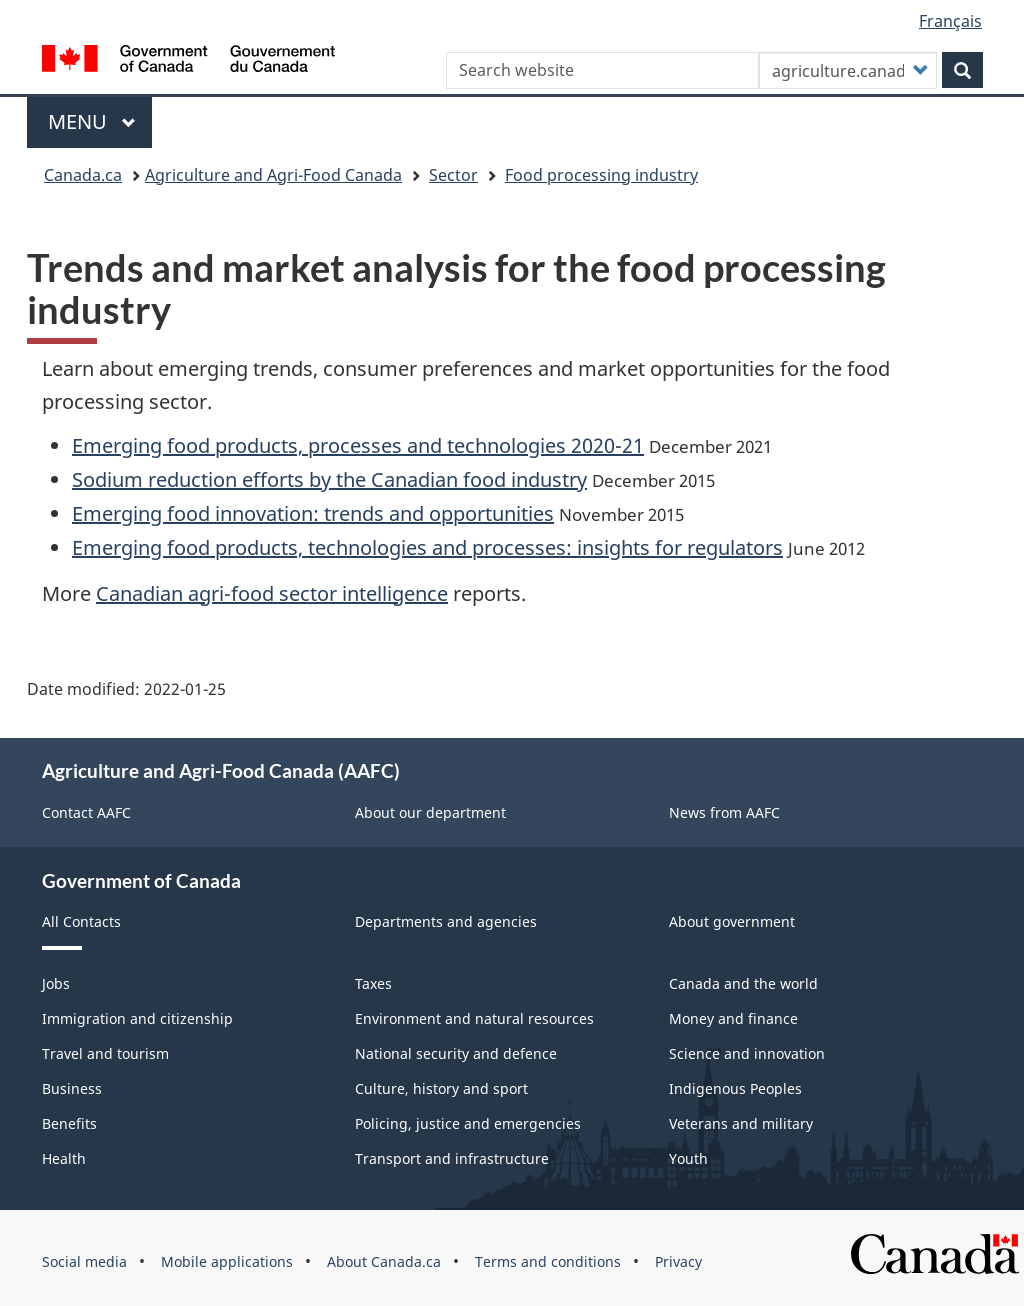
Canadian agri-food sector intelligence (272, 593)
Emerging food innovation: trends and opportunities (313, 513)
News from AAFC (724, 812)
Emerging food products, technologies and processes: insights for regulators (427, 547)
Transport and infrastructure (452, 1158)
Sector (453, 175)
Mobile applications (227, 1261)
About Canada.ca (384, 1261)
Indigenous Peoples (735, 1088)
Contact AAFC (86, 812)
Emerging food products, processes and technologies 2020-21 (358, 445)
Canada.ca (83, 175)
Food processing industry (601, 175)
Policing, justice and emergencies (468, 1123)
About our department (430, 812)
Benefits (69, 1123)
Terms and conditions (548, 1261)
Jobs (56, 983)
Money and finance (733, 1018)
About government (732, 921)
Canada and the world (743, 983)
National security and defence (456, 1053)
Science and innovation (747, 1053)
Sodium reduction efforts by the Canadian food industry (329, 479)
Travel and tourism (105, 1053)
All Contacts (81, 921)
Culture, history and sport (441, 1088)
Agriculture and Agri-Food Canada (273, 175)
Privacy (678, 1261)
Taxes (373, 983)
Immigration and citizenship (137, 1018)
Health (64, 1158)
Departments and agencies (446, 921)
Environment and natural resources (474, 1018)
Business (72, 1088)
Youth (688, 1158)
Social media (84, 1261)
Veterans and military (741, 1123)
